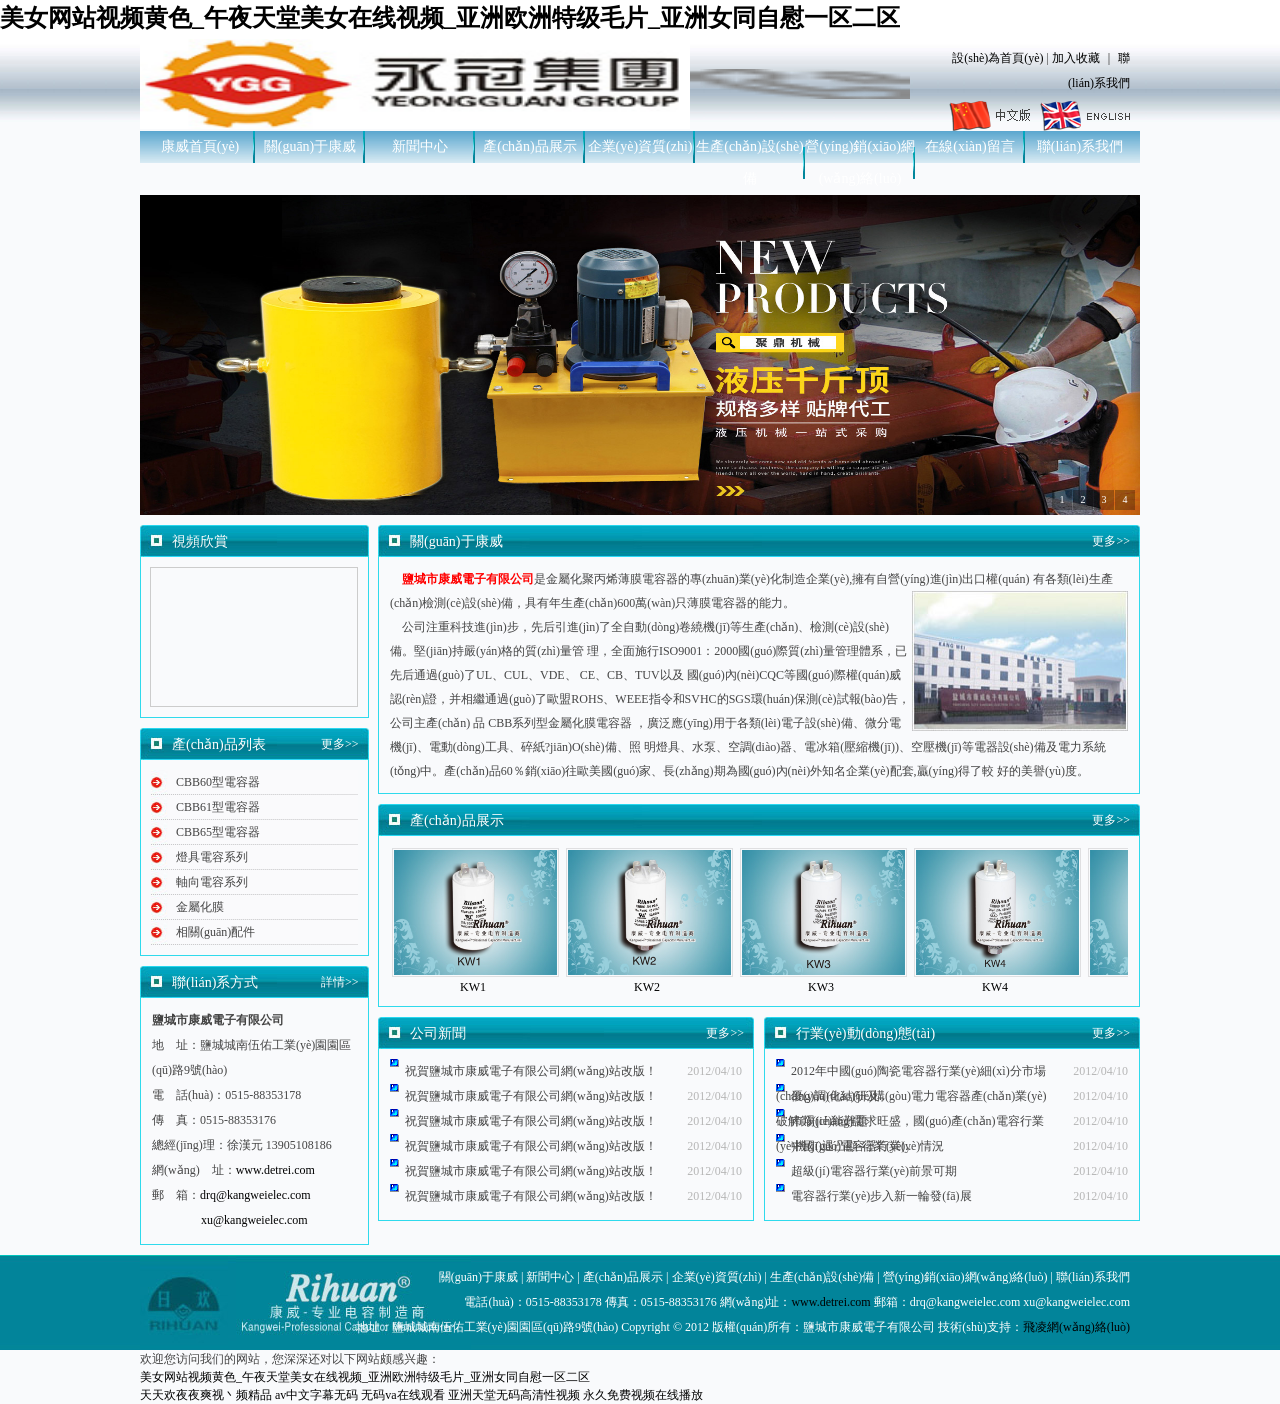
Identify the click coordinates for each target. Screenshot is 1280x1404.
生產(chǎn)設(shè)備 (750, 162)
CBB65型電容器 (218, 832)
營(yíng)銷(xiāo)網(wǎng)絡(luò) (860, 162)
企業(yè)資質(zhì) (640, 146)
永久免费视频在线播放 (643, 1395)
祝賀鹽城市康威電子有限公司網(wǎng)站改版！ (531, 1146)
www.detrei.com (275, 1170)
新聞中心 (420, 146)
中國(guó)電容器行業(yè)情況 (867, 1146)
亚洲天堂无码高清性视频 (514, 1395)
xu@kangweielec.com (254, 1220)
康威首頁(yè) (200, 146)
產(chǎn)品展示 (530, 146)
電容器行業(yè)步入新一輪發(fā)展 (881, 1196)
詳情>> (340, 982)
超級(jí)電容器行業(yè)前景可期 (874, 1171)
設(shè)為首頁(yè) (997, 58)
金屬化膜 (200, 907)
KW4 (995, 987)
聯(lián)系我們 (1080, 146)
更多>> (340, 744)
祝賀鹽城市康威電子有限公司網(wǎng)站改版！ (531, 1071)
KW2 (647, 987)
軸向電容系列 (212, 882)
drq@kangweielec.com (255, 1195)
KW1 (473, 987)
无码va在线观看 (402, 1395)
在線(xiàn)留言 (969, 146)
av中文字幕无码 (316, 1395)
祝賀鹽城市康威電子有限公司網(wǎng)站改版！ (531, 1096)
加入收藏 (1076, 58)
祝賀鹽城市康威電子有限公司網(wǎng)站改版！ (531, 1171)
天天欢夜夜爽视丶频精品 (206, 1395)
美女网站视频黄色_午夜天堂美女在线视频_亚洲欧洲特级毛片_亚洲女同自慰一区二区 (450, 18)
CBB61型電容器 (218, 807)
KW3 (821, 987)
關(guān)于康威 (310, 146)
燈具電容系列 (212, 857)
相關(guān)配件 (215, 932)
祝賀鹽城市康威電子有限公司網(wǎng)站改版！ (531, 1121)
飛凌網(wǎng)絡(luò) (1076, 1327)
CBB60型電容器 (218, 782)
